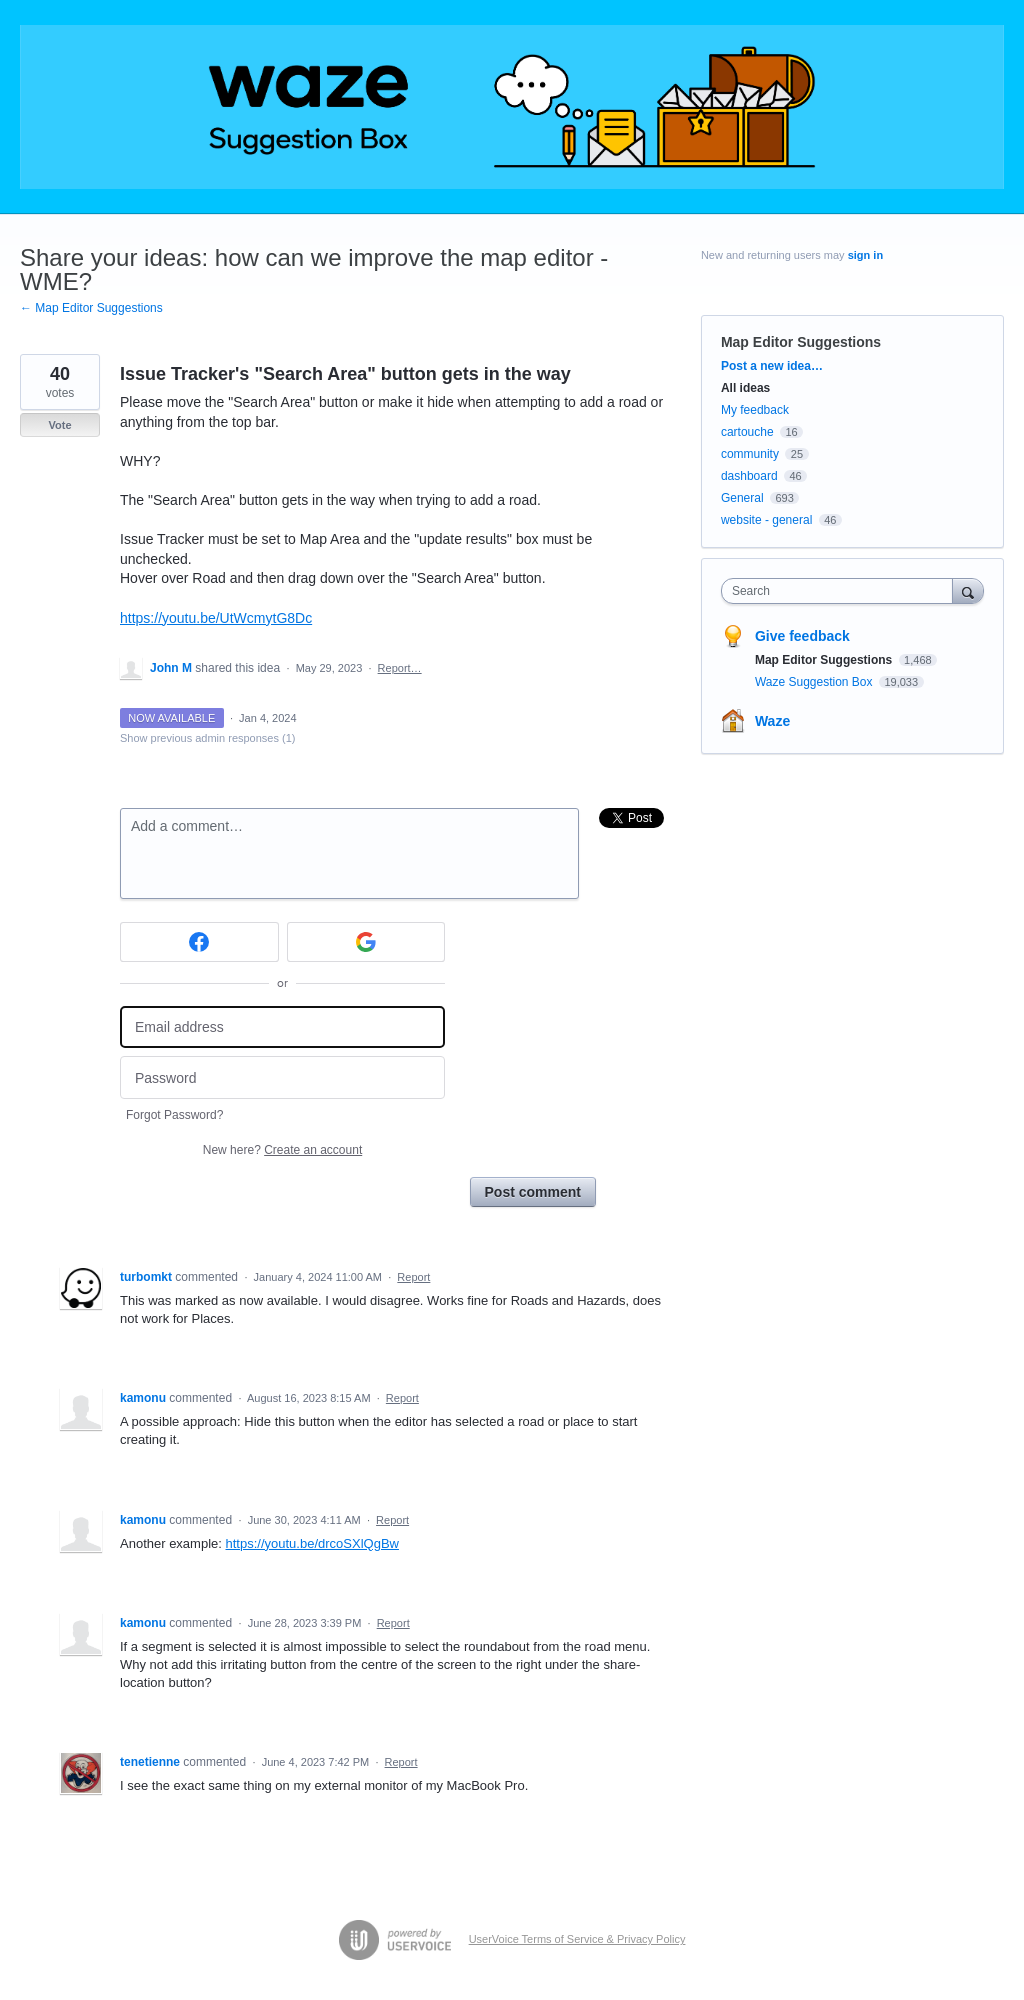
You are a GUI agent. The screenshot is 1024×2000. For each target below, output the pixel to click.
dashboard (749, 476)
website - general (766, 520)
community (750, 454)
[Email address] (282, 1027)
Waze (772, 721)
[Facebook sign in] (199, 942)
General (742, 498)
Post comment (533, 1192)
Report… (400, 668)
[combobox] (841, 591)
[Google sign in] (366, 942)
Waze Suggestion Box (815, 682)
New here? (282, 1150)
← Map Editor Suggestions (91, 308)
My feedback (755, 410)
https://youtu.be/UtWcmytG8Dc (216, 618)
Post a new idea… (772, 366)
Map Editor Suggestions (801, 342)
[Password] (282, 1077)
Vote (59, 425)
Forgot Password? (174, 1115)
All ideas (745, 388)
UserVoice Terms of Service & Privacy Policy (577, 1939)
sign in (865, 255)
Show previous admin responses (207, 738)
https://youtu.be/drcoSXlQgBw (312, 1543)
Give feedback (802, 636)
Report (413, 1277)
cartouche (747, 432)
